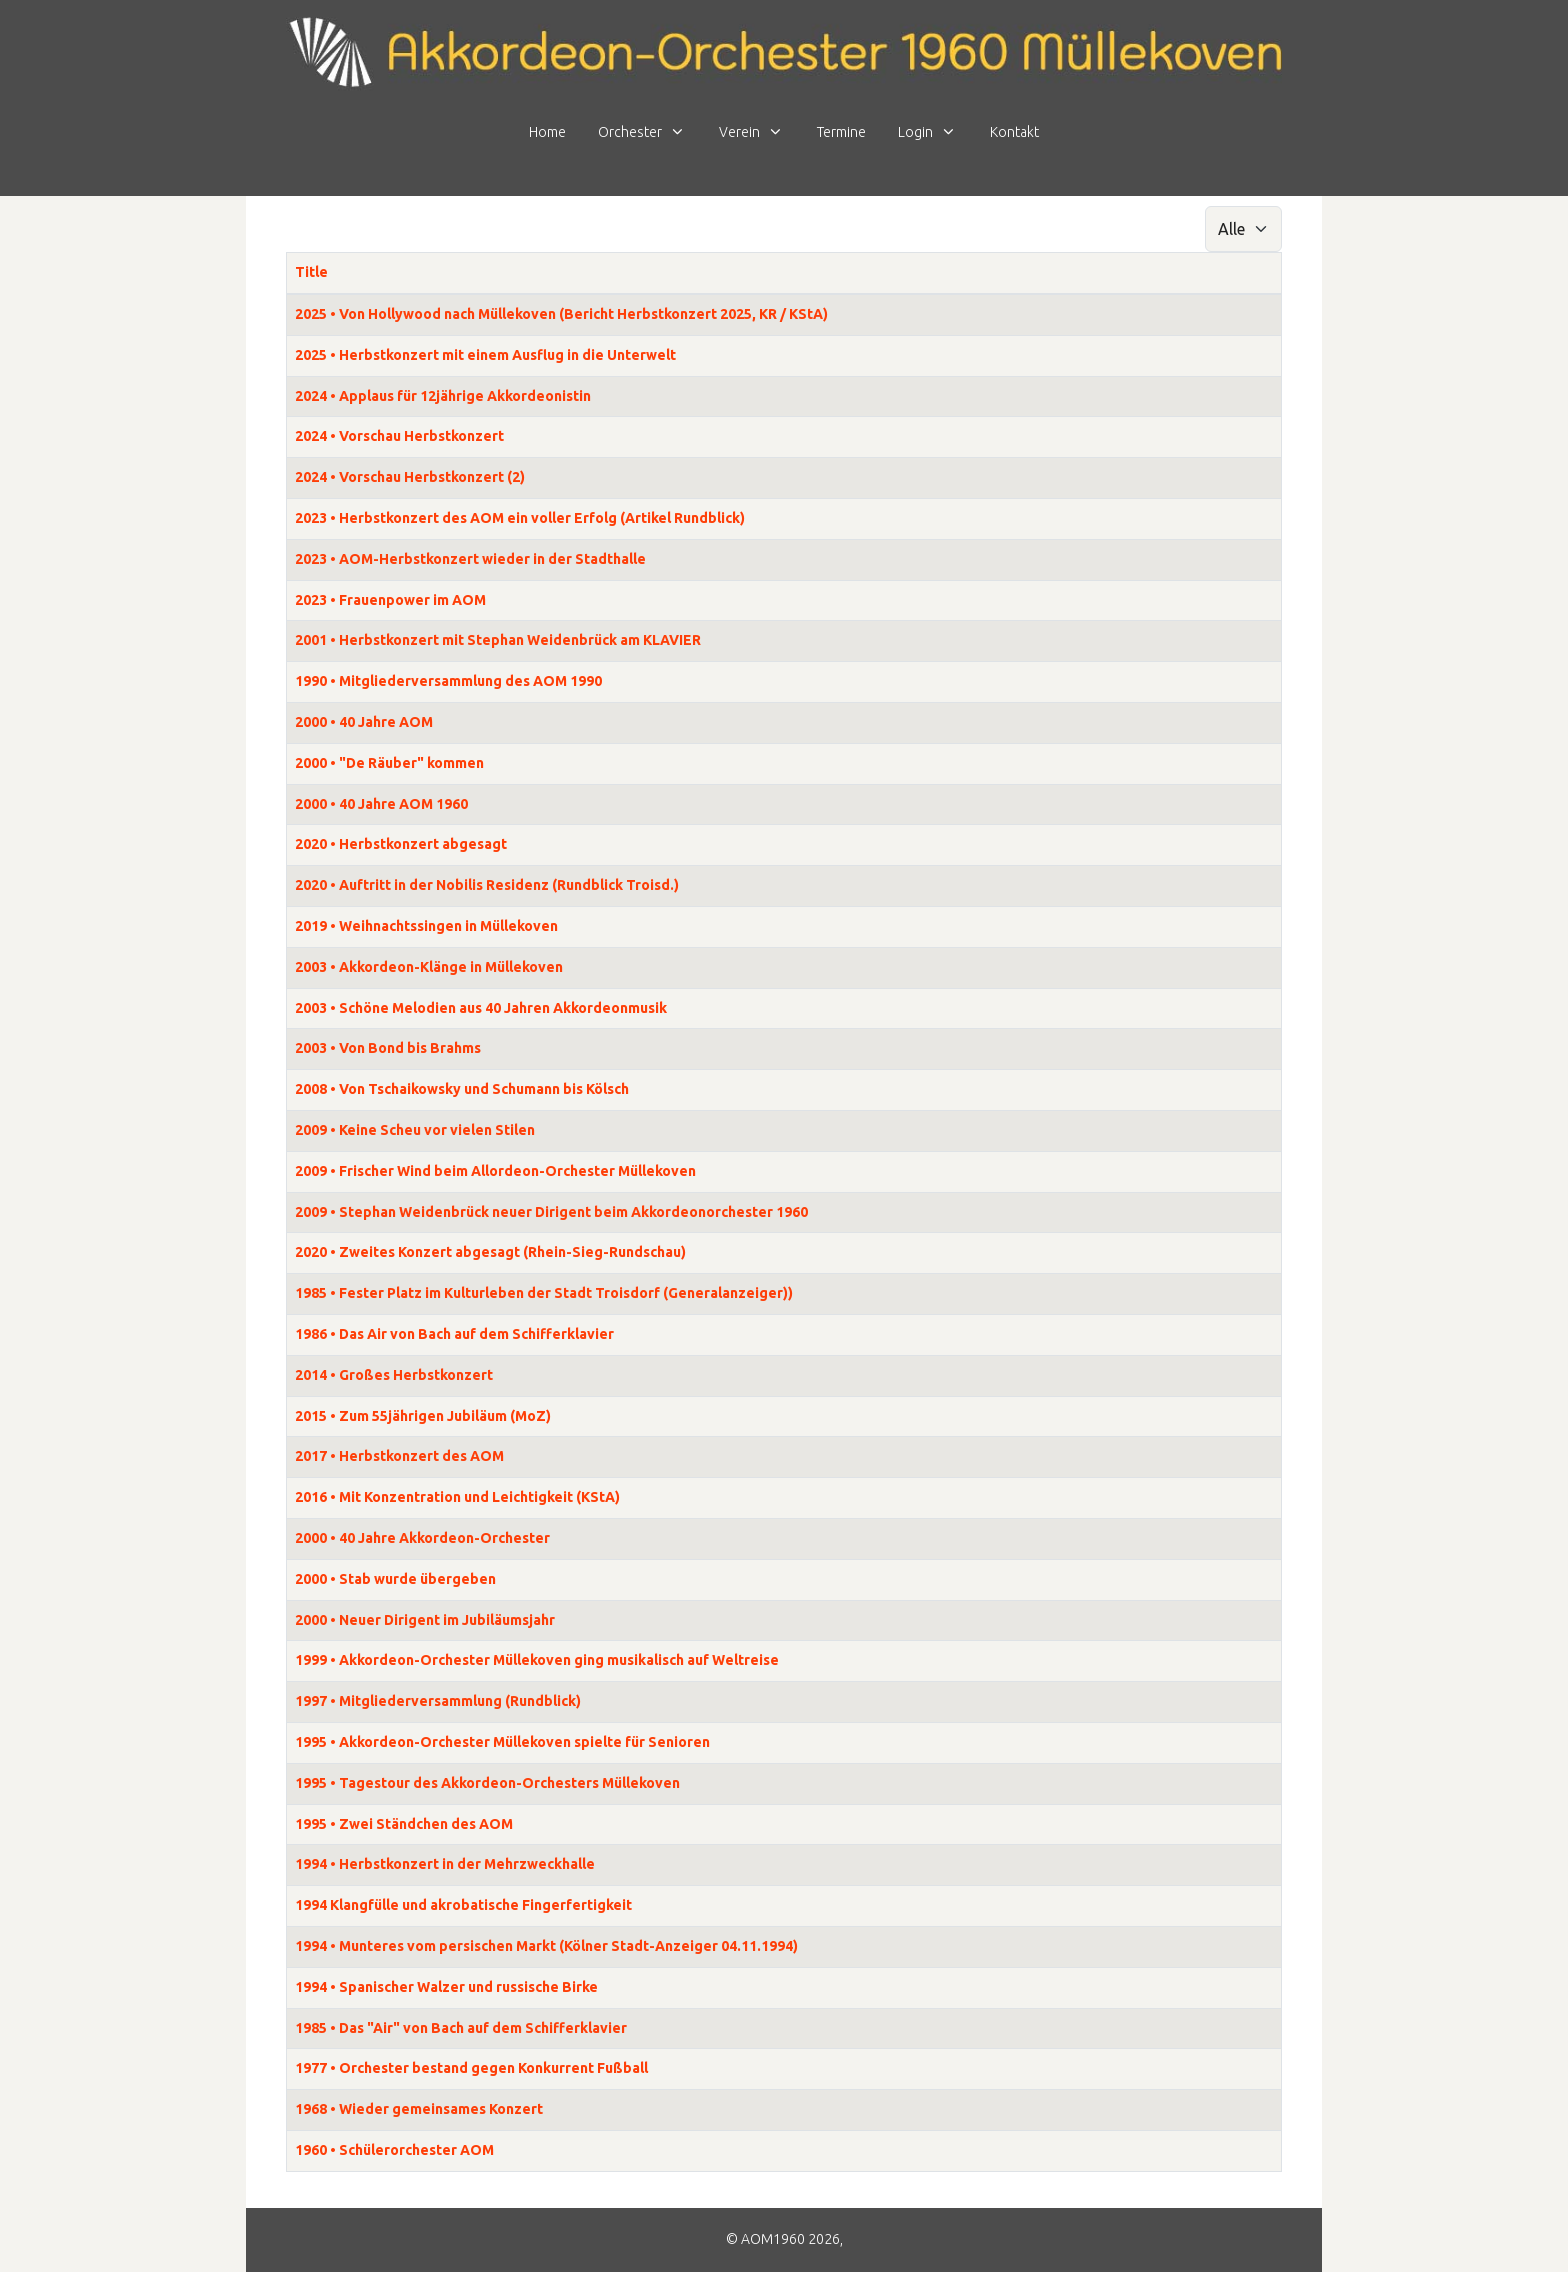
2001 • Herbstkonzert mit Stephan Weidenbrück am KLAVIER (498, 640)
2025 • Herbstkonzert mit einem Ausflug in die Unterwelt (485, 355)
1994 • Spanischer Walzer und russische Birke (446, 1987)
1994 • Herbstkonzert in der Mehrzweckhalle (445, 1864)
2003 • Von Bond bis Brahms (388, 1048)
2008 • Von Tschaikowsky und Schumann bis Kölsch (462, 1089)
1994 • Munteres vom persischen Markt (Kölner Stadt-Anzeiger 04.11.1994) (546, 1946)
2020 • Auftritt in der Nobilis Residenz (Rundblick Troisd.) (487, 885)
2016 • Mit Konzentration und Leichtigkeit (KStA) (457, 1497)
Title (311, 272)
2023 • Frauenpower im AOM (390, 600)
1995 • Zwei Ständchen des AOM (404, 1824)
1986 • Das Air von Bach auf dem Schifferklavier (454, 1334)
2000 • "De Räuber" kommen (389, 763)
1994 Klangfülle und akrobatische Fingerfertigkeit (463, 1905)
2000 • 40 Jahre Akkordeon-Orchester (422, 1538)
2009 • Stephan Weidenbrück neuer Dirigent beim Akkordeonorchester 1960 (551, 1212)
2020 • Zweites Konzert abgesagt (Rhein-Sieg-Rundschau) (490, 1252)
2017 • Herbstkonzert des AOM (399, 1456)
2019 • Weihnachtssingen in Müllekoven (426, 926)
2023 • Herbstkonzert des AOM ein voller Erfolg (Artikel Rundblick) (520, 518)
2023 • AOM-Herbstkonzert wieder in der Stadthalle (470, 559)
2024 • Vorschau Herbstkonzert (399, 436)
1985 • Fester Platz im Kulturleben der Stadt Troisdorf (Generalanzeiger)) (544, 1293)
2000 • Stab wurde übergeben (395, 1579)
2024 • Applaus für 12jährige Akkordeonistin (443, 396)
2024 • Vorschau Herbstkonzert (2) (410, 477)
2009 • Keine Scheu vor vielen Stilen (415, 1130)
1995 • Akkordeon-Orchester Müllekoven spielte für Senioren (502, 1742)
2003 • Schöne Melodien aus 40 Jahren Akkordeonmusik (481, 1008)
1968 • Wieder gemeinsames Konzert (419, 2109)
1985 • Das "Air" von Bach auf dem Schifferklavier (461, 2028)
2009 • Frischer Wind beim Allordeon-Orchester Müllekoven (495, 1171)
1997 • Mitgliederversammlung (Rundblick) (438, 1701)
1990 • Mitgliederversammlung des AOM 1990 (448, 681)
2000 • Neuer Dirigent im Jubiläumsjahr (425, 1620)
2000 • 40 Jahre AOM (364, 722)
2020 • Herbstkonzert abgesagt (401, 844)
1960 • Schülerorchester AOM (394, 2150)
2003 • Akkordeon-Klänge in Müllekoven (429, 967)
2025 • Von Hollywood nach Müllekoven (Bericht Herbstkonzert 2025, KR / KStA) (561, 314)
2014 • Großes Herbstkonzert (394, 1375)
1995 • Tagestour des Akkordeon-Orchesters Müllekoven (487, 1783)
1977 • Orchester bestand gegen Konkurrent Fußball (471, 2068)
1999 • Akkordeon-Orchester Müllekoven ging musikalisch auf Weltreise (537, 1660)
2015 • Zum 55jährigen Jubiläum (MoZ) (423, 1416)
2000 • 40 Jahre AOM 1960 (381, 804)
